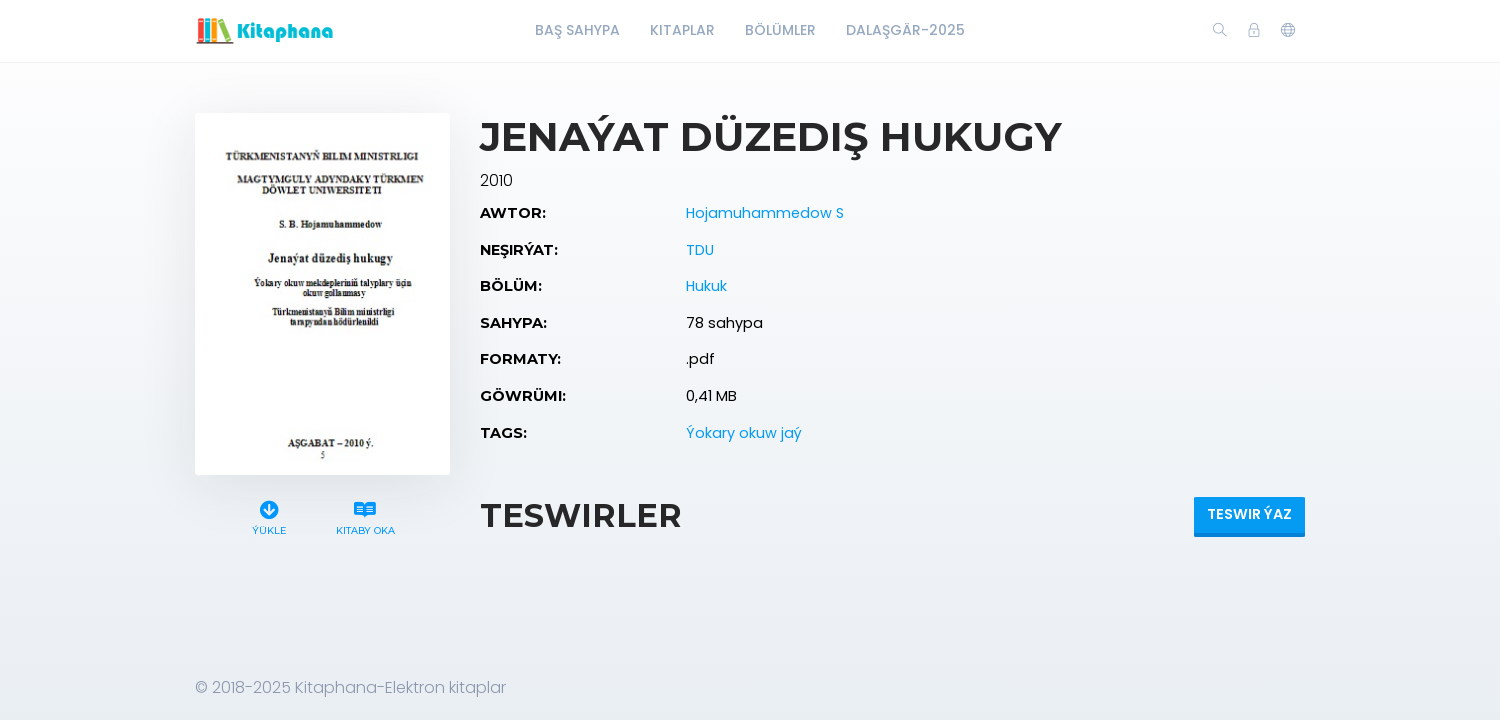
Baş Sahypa (577, 30)
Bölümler (780, 30)
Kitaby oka (365, 515)
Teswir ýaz (1249, 514)
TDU (700, 250)
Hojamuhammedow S (765, 213)
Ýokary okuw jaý (744, 433)
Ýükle (269, 515)
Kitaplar (682, 30)
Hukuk (706, 286)
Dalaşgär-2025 (905, 30)
